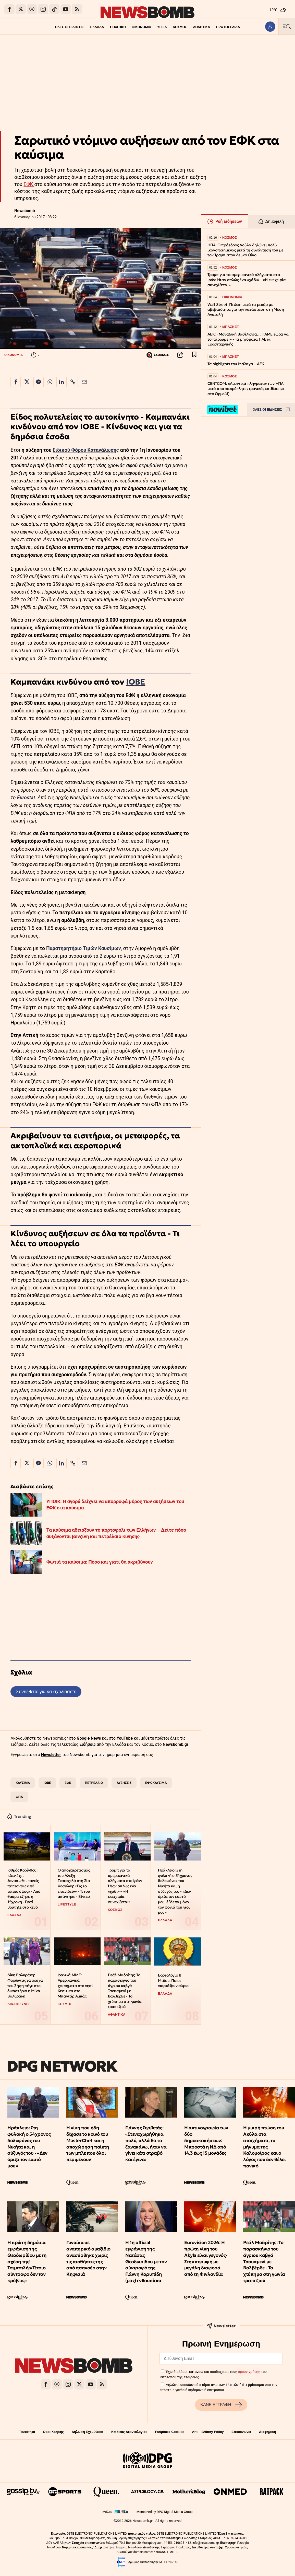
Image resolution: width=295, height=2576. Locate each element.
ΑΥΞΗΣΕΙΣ (124, 1783)
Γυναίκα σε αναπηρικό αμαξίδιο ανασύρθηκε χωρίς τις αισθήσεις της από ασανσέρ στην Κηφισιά (88, 2258)
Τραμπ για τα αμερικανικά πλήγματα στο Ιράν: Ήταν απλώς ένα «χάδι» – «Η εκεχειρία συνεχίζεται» (125, 1886)
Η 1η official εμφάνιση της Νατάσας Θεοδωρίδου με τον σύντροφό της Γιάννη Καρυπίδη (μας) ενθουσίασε (146, 2261)
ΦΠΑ (19, 1797)
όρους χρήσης (249, 2372)
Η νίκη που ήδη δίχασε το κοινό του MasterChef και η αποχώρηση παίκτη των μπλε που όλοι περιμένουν (87, 2143)
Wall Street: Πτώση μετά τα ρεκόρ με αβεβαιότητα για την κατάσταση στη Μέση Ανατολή (245, 309)
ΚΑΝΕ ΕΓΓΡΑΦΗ (221, 2404)
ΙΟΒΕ (135, 682)
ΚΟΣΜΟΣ (180, 27)
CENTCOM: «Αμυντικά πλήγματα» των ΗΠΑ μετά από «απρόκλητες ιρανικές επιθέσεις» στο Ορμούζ (245, 388)
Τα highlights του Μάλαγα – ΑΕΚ (235, 363)
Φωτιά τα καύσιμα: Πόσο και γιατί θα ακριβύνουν (99, 1562)
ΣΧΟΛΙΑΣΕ (157, 355)
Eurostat (26, 798)
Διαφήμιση (267, 2432)
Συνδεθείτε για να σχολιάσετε (46, 1691)
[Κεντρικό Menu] (286, 26)
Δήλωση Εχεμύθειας (87, 2432)
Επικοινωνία (241, 2432)
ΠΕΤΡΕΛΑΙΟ (94, 1783)
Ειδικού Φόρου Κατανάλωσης (86, 450)
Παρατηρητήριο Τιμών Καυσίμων (83, 948)
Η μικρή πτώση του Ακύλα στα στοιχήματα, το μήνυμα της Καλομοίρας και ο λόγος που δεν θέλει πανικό (264, 2147)
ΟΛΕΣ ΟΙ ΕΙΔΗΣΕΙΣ (69, 27)
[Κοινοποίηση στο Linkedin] (61, 382)
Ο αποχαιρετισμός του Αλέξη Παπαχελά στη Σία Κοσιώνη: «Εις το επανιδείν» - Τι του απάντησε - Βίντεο (74, 1883)
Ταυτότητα (27, 2432)
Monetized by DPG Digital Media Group (165, 2512)
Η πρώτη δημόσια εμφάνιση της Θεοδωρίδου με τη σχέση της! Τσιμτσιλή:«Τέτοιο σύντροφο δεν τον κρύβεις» (27, 2261)
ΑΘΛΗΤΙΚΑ (201, 27)
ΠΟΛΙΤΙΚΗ (118, 27)
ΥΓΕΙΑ (162, 27)
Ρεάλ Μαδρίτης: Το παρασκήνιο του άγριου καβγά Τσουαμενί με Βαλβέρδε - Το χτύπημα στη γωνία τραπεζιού (125, 1990)
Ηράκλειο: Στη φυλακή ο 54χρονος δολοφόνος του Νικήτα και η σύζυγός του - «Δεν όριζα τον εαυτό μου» (29, 2147)
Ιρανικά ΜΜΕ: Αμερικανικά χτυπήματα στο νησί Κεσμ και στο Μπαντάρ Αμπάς (75, 1985)
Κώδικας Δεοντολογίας (129, 2432)
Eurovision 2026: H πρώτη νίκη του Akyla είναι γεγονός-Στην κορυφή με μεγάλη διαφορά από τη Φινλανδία (205, 2258)
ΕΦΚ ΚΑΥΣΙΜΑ (156, 1783)
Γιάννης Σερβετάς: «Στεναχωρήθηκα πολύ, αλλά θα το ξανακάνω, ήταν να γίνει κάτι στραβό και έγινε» (145, 2143)
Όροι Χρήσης (53, 2432)
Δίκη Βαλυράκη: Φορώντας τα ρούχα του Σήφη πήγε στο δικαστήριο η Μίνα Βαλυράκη (25, 1985)
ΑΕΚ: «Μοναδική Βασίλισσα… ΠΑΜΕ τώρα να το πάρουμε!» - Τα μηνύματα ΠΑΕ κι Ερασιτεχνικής (247, 339)
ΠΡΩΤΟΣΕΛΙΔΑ (228, 27)
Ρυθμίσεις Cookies (169, 2432)
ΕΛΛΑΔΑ (97, 27)
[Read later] (194, 355)
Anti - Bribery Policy (208, 2432)
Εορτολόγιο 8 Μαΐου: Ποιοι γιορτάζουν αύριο (173, 1980)
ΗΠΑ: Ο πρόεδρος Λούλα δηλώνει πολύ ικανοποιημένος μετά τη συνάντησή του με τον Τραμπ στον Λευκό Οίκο (245, 250)
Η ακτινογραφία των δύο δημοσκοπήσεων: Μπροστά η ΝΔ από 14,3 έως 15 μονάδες (206, 2140)
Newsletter (51, 1754)
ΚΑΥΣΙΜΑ (23, 1783)
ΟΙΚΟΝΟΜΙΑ (141, 27)
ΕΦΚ (28, 184)
